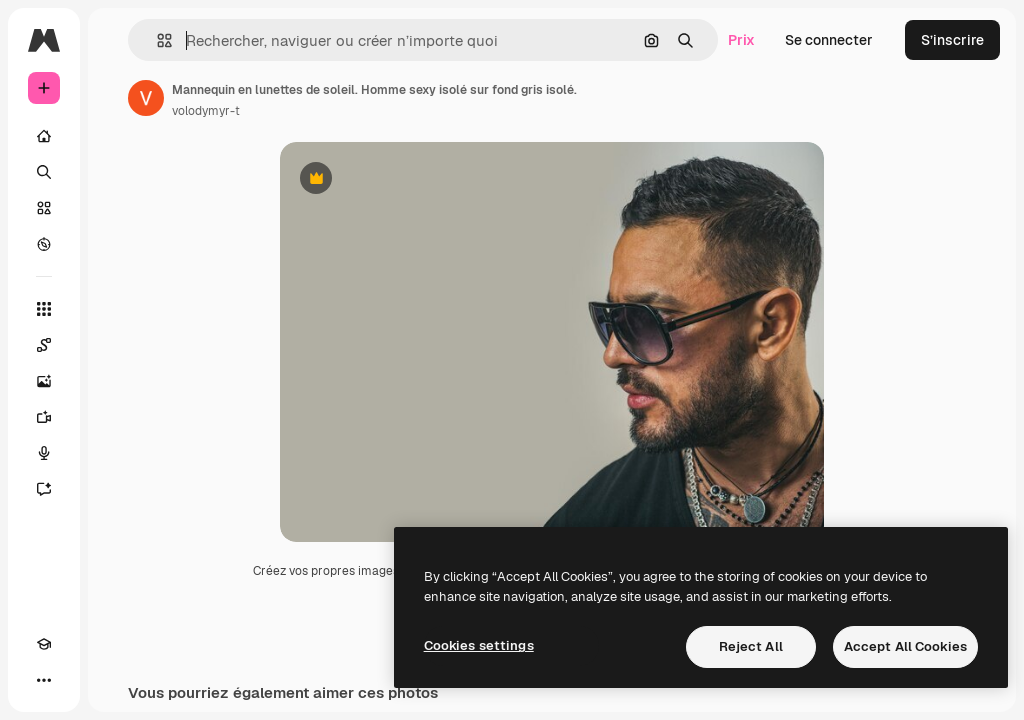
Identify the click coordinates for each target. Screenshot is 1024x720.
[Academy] (44, 644)
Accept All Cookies (905, 646)
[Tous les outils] (44, 309)
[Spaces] (44, 345)
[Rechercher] (44, 172)
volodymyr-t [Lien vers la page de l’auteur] (206, 111)
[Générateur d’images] (44, 381)
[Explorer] (44, 244)
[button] (156, 40)
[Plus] (44, 680)
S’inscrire (952, 40)
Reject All (751, 646)
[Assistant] (44, 489)
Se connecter (829, 40)
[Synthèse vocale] (44, 453)
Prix (741, 40)
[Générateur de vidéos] (44, 417)
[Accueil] (44, 136)
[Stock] (44, 208)
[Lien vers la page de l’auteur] (146, 98)
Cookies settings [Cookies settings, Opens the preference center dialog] (479, 645)
